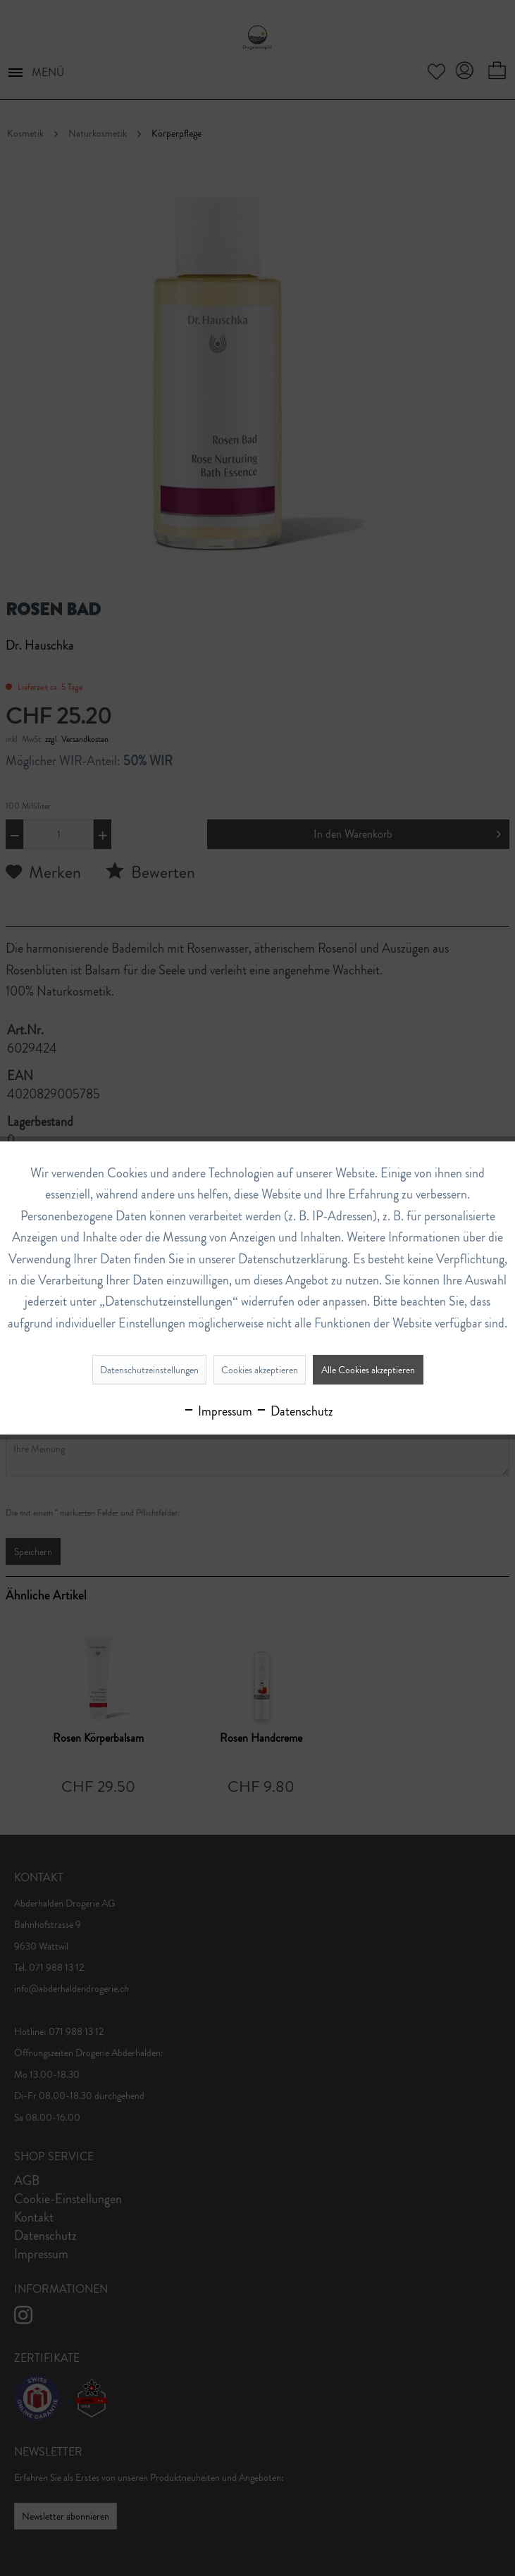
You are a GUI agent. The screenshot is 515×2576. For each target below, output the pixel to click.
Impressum (217, 1411)
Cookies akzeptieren (259, 1370)
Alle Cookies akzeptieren (368, 1370)
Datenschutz (294, 1411)
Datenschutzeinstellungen (149, 1370)
